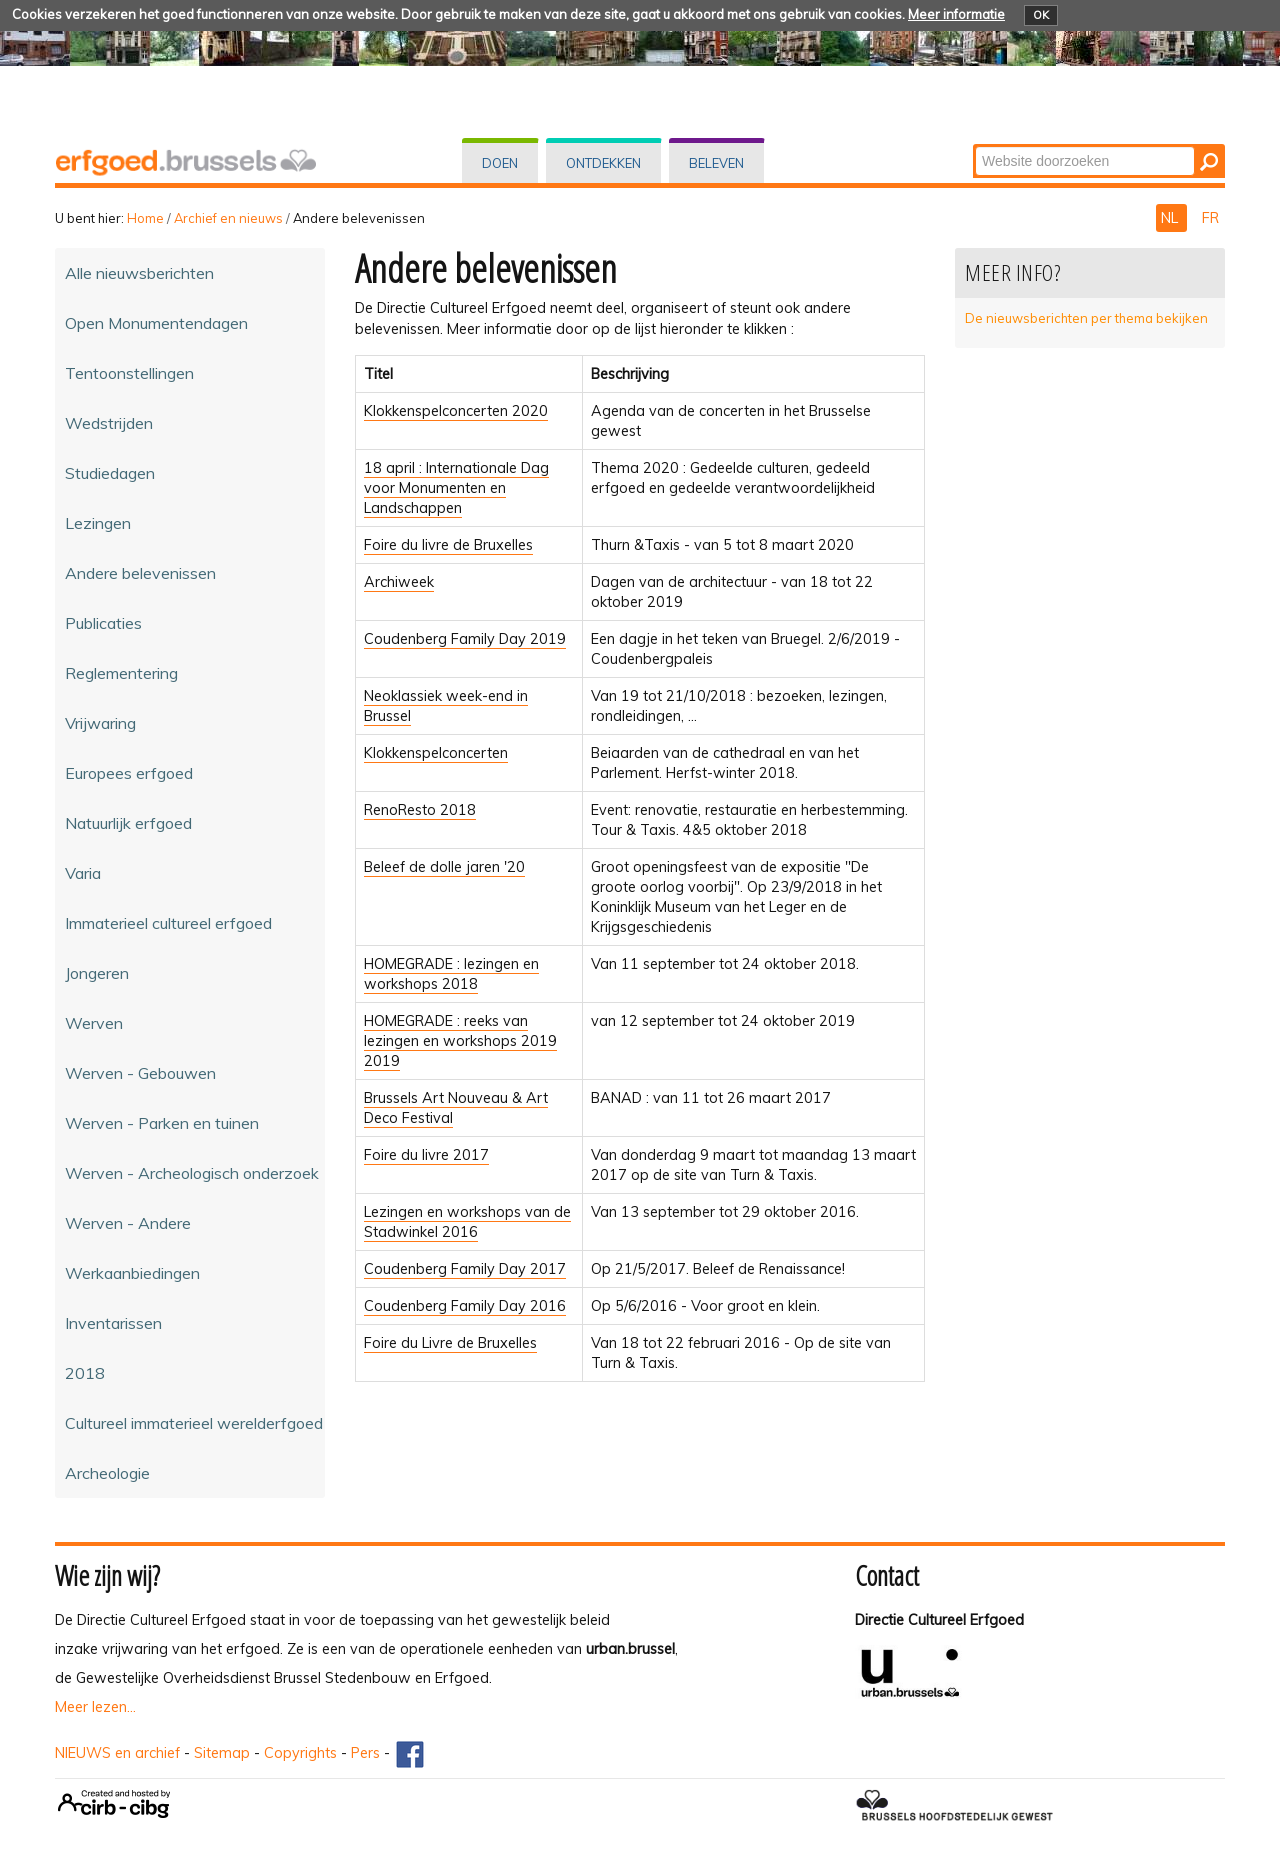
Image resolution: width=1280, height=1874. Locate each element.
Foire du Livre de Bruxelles (450, 1343)
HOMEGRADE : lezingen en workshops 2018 (451, 974)
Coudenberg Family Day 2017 (465, 1269)
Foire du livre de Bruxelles (448, 545)
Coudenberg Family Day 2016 (465, 1306)
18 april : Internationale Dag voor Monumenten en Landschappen (456, 488)
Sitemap (222, 1753)
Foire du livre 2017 (426, 1155)
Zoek (974, 145)
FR (1210, 218)
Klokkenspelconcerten (436, 753)
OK (1041, 15)
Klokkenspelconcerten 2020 (456, 411)
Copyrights (300, 1753)
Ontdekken (603, 163)
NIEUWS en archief (117, 1753)
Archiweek (399, 582)
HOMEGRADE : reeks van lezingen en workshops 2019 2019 (460, 1041)
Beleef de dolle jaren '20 (444, 867)
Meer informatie (956, 14)
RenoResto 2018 (420, 810)
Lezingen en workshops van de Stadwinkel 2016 (467, 1222)
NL (1171, 218)
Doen (500, 163)
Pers (365, 1753)
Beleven (716, 163)
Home (145, 218)
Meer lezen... (95, 1707)
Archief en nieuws (228, 218)
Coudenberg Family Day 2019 (465, 639)
